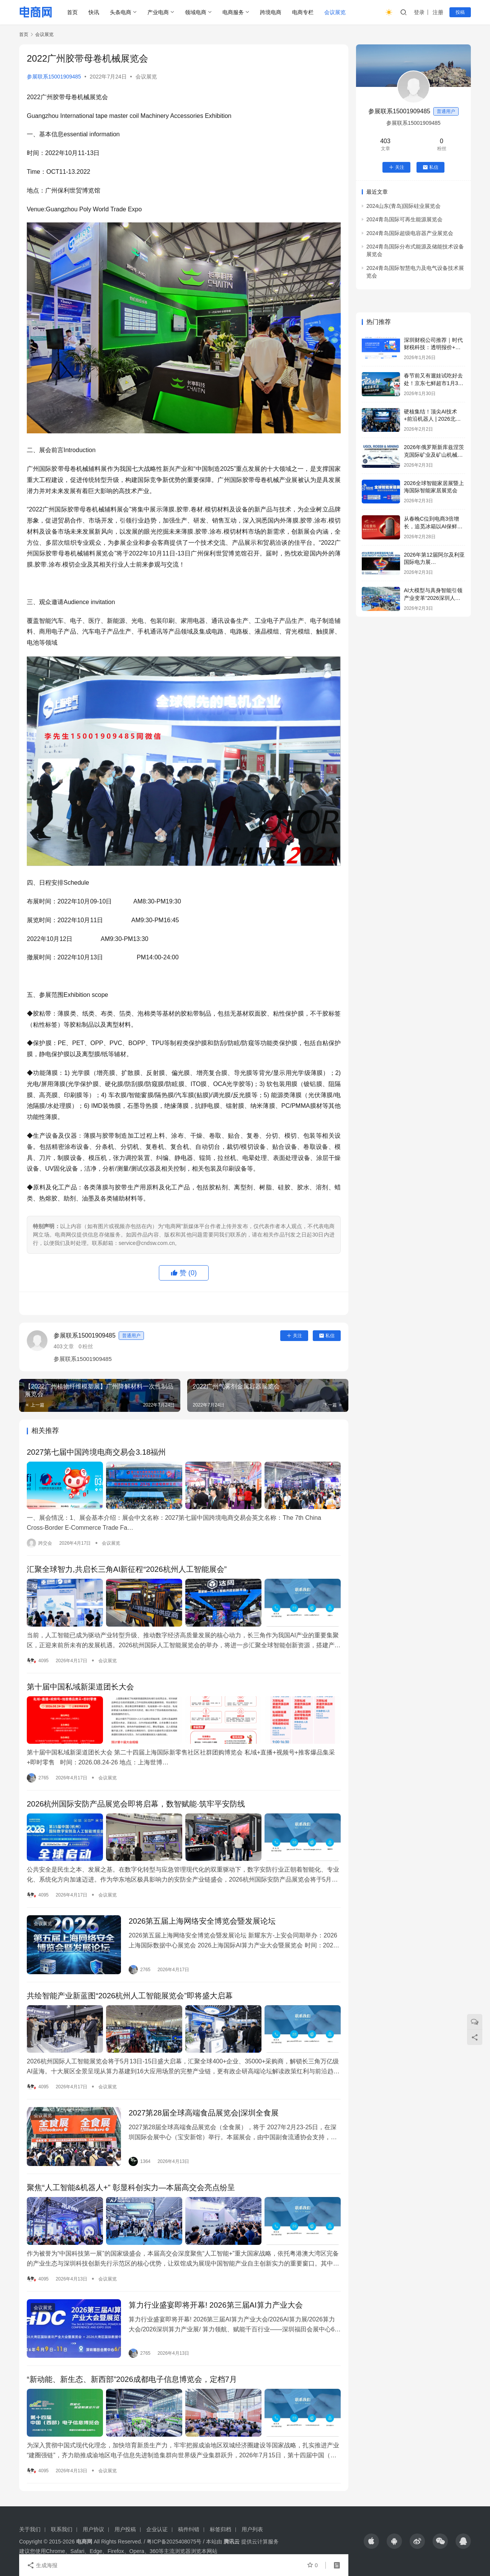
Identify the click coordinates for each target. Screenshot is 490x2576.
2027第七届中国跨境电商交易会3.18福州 (96, 1452)
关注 (294, 1335)
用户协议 (93, 2529)
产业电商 (158, 12)
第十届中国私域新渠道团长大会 (80, 1686)
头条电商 (120, 12)
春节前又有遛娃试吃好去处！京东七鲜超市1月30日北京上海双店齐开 (433, 383)
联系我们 (61, 2529)
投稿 (460, 12)
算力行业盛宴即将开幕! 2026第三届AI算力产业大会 (216, 2305)
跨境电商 (270, 12)
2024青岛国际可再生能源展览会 (404, 219)
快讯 (93, 12)
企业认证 (157, 2529)
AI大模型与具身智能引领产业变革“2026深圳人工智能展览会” (433, 597)
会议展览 (335, 12)
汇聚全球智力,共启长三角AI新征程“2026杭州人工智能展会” (127, 1569)
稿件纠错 (188, 2529)
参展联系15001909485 (54, 77)
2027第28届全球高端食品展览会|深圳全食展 (204, 2113)
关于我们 (30, 2529)
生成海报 (42, 2565)
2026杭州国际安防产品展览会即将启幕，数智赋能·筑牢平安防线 (136, 1804)
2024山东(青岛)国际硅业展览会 (403, 206)
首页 (72, 12)
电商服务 (233, 12)
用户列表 (252, 2529)
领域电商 (195, 12)
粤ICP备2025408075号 (174, 2541)
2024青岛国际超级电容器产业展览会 (409, 233)
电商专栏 (303, 12)
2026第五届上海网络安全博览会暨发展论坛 (202, 1921)
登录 (419, 12)
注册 (438, 12)
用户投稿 (125, 2529)
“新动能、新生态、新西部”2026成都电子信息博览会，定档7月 (132, 2379)
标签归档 (220, 2529)
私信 (327, 1335)
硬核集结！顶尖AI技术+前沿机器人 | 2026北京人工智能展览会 (432, 419)
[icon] (371, 2541)
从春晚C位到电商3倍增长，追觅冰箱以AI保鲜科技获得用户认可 (433, 526)
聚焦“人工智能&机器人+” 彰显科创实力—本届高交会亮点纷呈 (131, 2187)
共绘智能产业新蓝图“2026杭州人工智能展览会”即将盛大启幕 (130, 1995)
